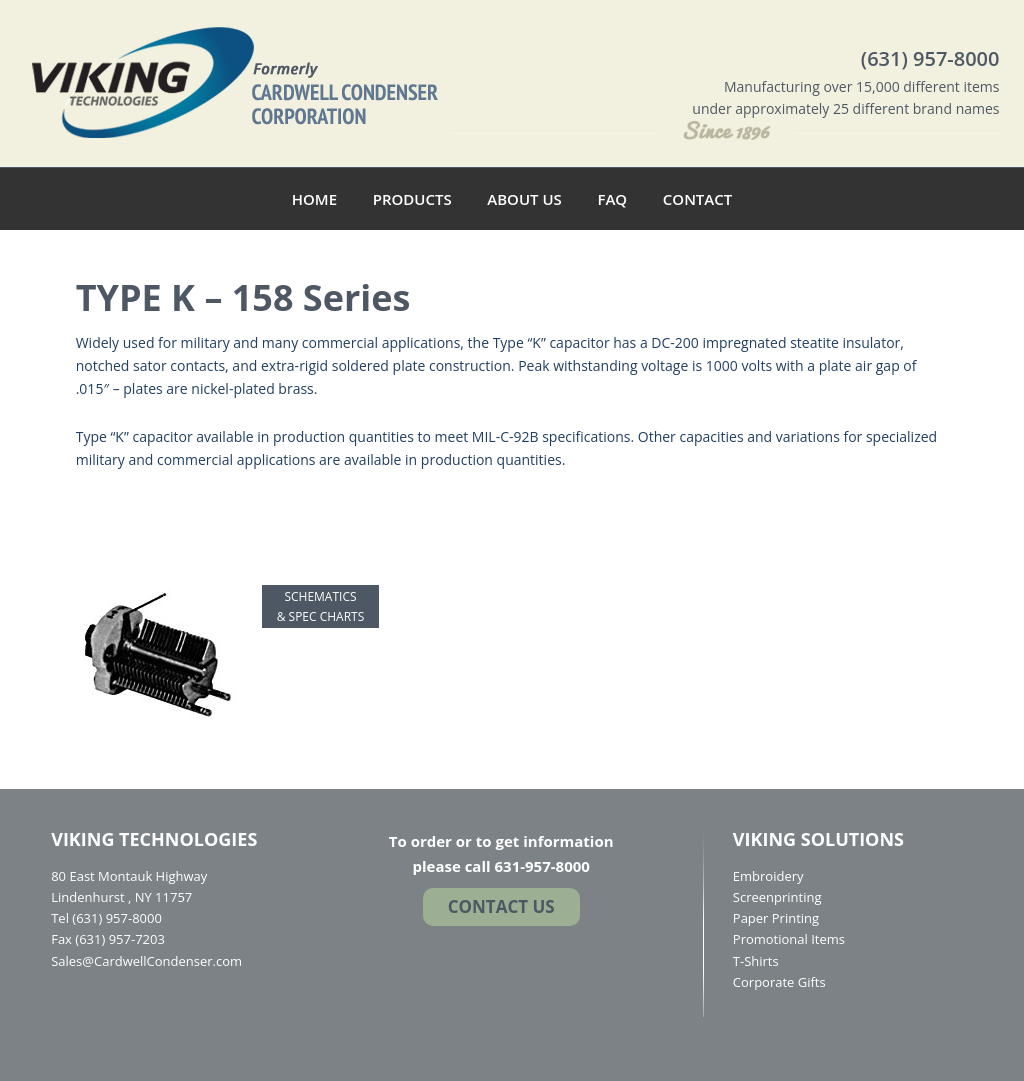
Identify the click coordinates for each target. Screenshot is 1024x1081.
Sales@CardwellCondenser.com (146, 961)
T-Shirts (756, 961)
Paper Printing (776, 918)
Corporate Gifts (779, 982)
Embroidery (768, 876)
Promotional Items (789, 939)
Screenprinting (777, 897)
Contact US (501, 906)
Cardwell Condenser (235, 81)
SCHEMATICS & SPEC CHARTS (321, 606)
